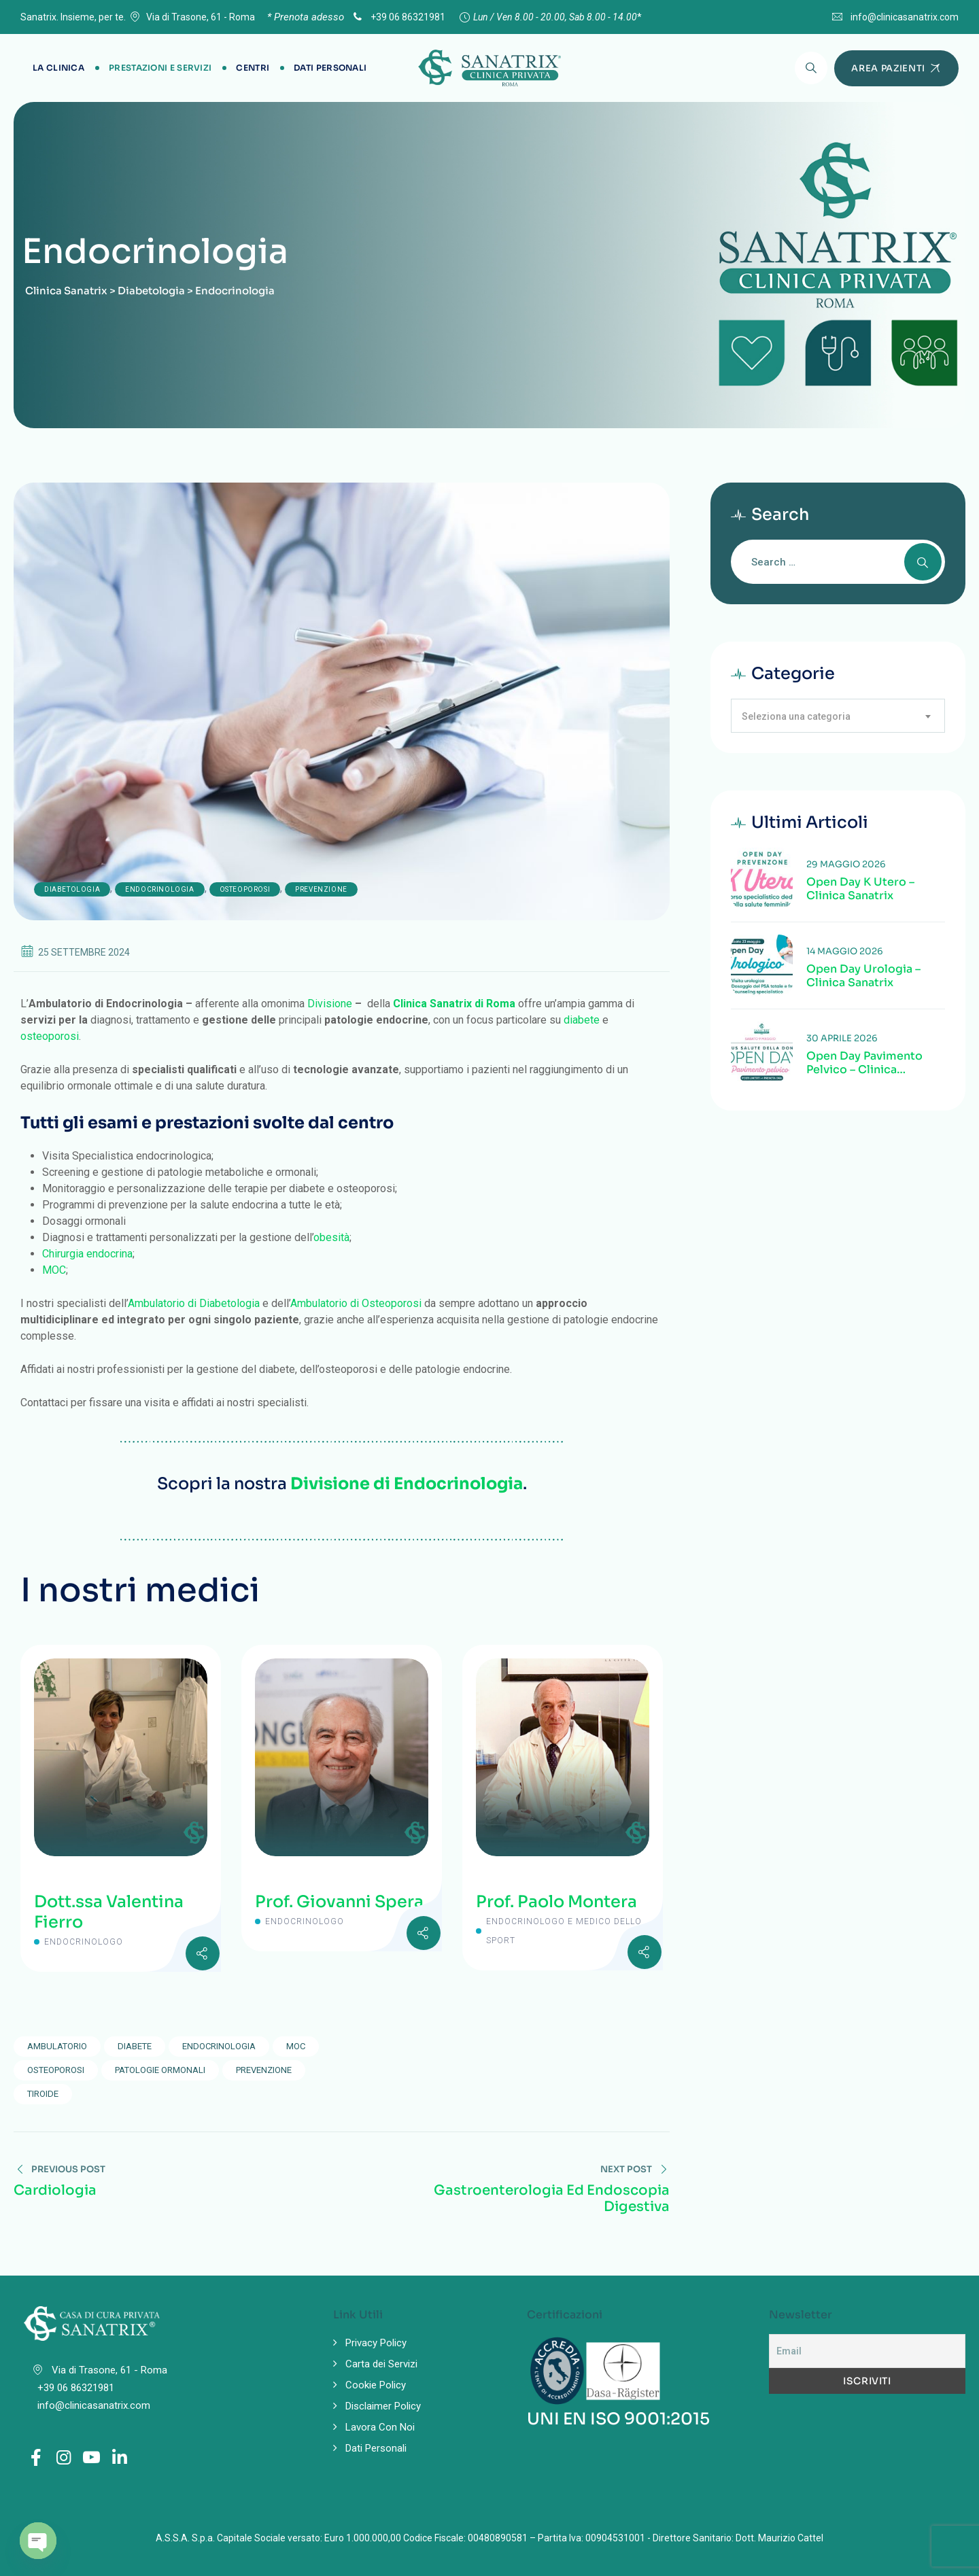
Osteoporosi (245, 889)
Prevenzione (321, 889)
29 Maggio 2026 (846, 864)
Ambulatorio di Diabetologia (194, 1303)
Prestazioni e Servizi (160, 68)
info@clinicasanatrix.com (905, 17)
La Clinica (58, 68)
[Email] (867, 2351)
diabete (582, 1019)
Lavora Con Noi (380, 2427)
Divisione (329, 1003)
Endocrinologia (159, 889)
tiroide (42, 2094)
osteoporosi (49, 1036)
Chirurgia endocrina (87, 1253)
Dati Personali (330, 68)
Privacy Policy (376, 2343)
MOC (54, 1270)
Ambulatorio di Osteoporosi (356, 1303)
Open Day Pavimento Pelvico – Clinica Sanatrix (864, 1063)
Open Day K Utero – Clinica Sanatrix (860, 889)
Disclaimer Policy (383, 2406)
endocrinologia (219, 2046)
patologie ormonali (160, 2070)
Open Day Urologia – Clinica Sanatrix (863, 976)
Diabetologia (72, 889)
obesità (331, 1237)
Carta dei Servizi (381, 2364)
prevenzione (264, 2070)
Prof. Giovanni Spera (339, 1902)
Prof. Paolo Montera (556, 1902)
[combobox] (838, 716)
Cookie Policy (375, 2385)
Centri (252, 68)
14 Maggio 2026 (844, 951)
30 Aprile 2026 (842, 1038)
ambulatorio (57, 2046)
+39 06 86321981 (397, 17)
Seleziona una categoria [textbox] (796, 716)
